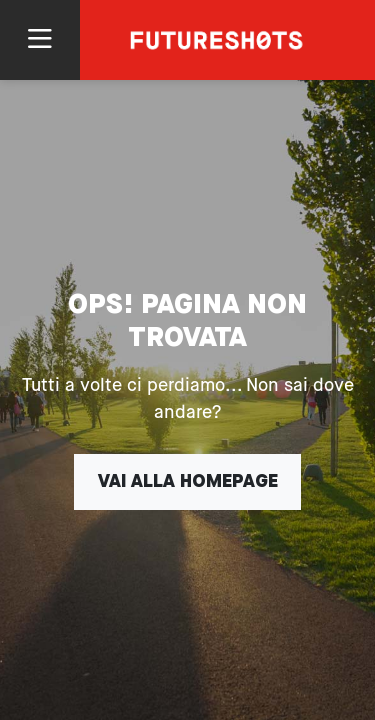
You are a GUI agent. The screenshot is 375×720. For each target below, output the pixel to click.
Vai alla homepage (188, 482)
